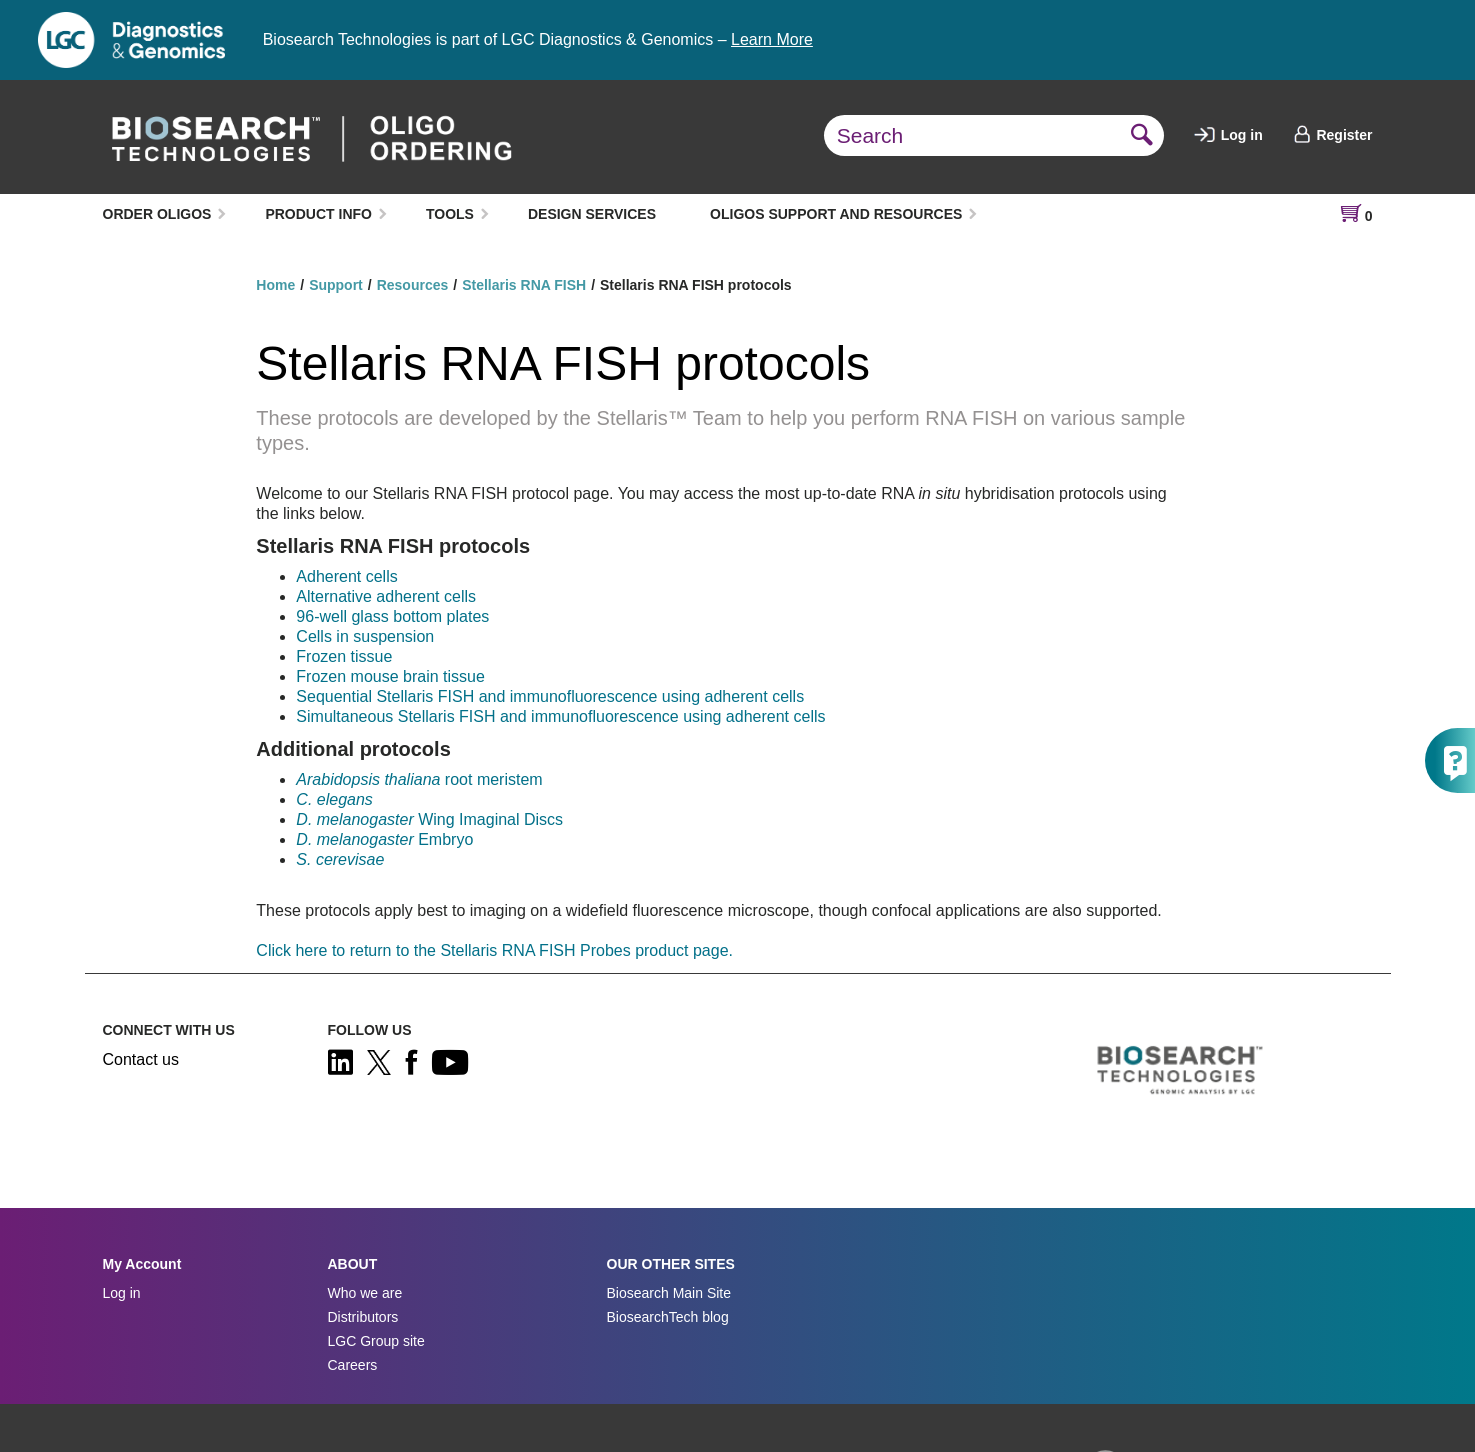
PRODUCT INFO (318, 214)
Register (1333, 135)
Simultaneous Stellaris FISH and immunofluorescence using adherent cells (560, 716)
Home (275, 285)
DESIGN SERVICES (592, 214)
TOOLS (450, 214)
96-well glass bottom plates (392, 616)
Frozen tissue (344, 656)
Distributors (363, 1317)
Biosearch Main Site (669, 1293)
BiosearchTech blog (668, 1317)
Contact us (141, 1059)
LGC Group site (376, 1341)
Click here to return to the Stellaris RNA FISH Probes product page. (494, 950)
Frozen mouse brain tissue (390, 676)
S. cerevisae (340, 859)
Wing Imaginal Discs (429, 819)
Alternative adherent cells (386, 596)
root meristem (419, 779)
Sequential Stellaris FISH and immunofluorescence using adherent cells (550, 696)
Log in (1228, 135)
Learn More (772, 39)
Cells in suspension (365, 636)
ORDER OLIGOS (157, 214)
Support (336, 285)
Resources (413, 285)
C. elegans (334, 799)
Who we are (365, 1293)
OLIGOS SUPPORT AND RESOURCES (836, 214)
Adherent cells (346, 576)
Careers (353, 1365)
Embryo (384, 839)
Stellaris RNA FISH (524, 285)
